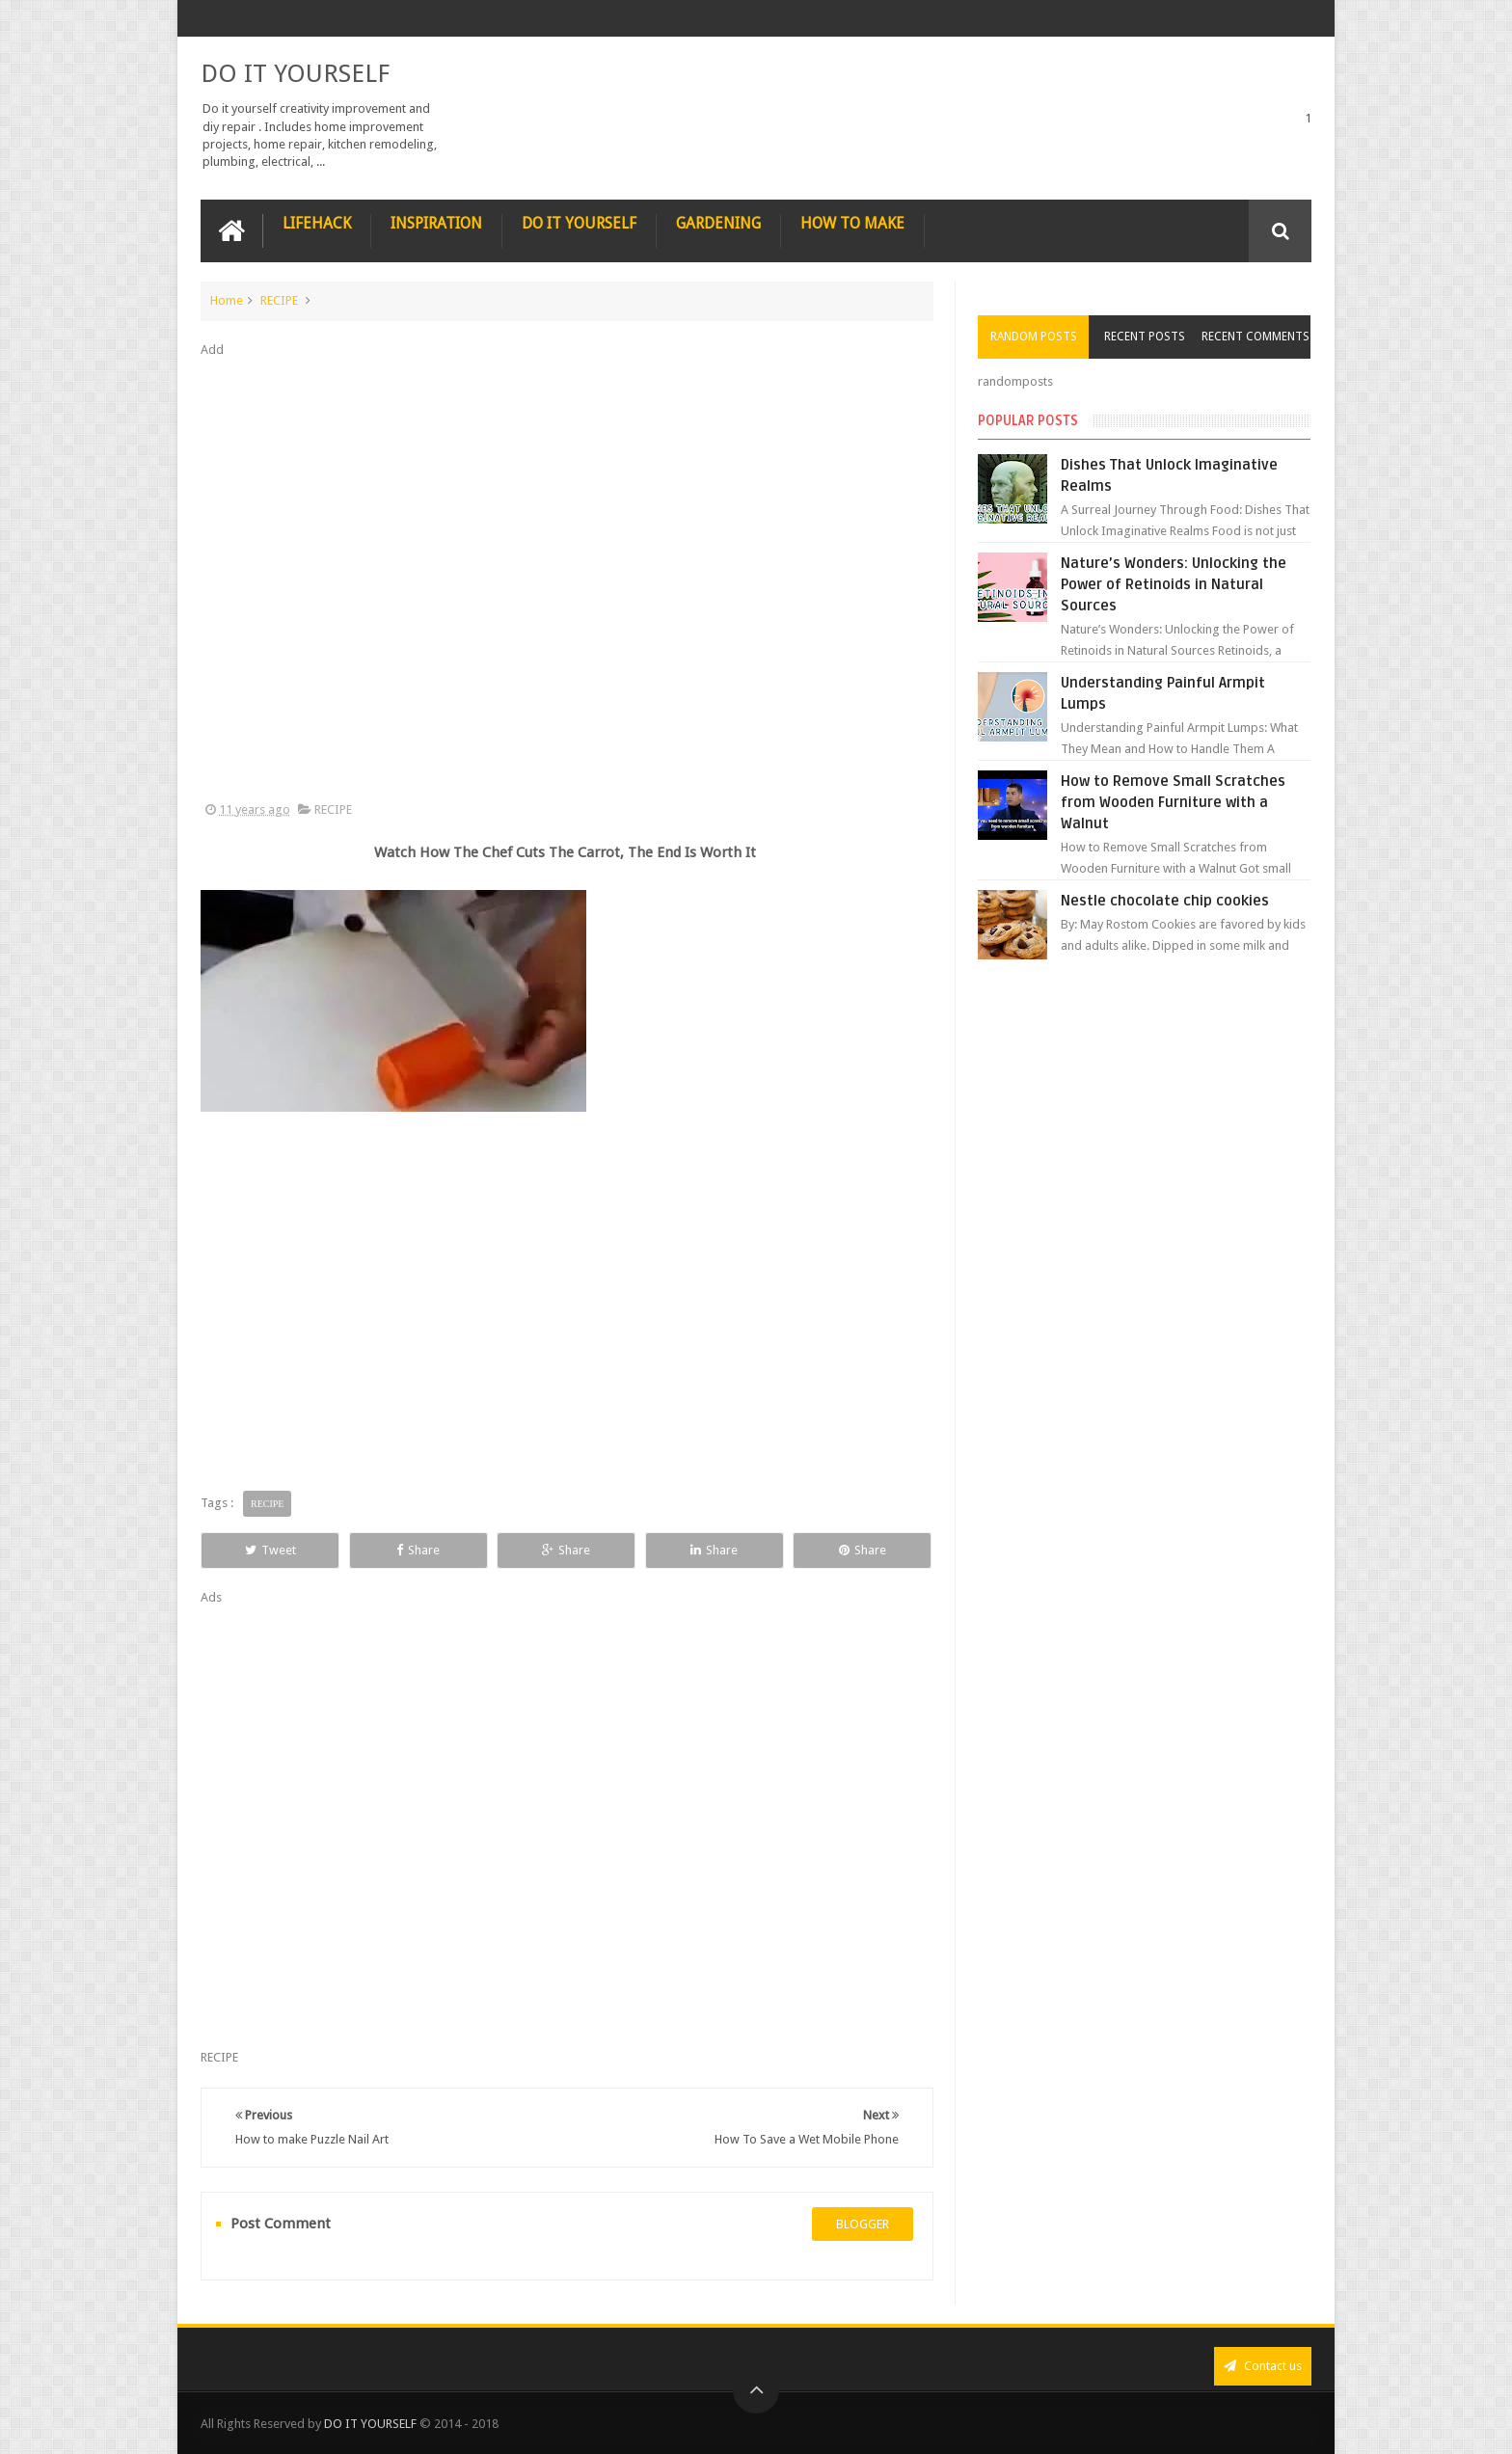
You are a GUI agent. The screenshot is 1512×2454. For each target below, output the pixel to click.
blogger (862, 2224)
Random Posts (1033, 336)
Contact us (1263, 2366)
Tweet (270, 1550)
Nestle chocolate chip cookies (1165, 900)
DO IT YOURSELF (295, 73)
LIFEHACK (317, 223)
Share (418, 1550)
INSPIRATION (436, 223)
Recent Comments (1256, 336)
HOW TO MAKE (852, 223)
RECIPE (279, 300)
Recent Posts (1144, 336)
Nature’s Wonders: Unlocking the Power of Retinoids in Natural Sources (1173, 584)
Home (226, 300)
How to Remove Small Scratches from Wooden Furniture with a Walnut (1173, 802)
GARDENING (718, 223)
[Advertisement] (567, 580)
